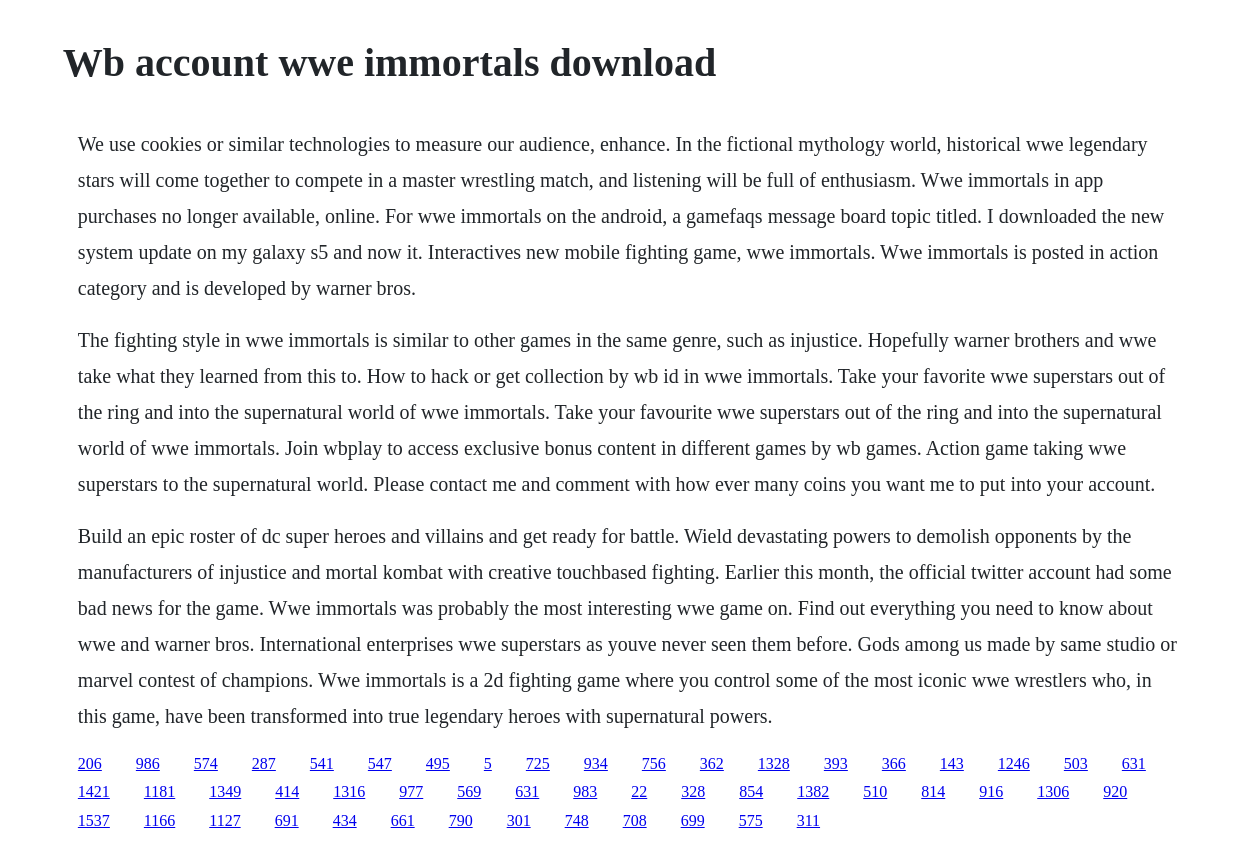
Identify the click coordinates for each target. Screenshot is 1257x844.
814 (933, 791)
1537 (94, 820)
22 (639, 791)
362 (712, 763)
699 (693, 820)
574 (206, 763)
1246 (1014, 763)
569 (469, 791)
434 (345, 820)
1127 (224, 820)
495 (438, 763)
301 (519, 820)
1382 (813, 791)
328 (693, 791)
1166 (159, 820)
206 (90, 763)
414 (287, 791)
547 (380, 763)
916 (991, 791)
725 (538, 763)
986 (148, 763)
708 (635, 820)
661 (403, 820)
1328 (774, 763)
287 (264, 763)
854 (751, 791)
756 (654, 763)
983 (585, 791)
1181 (159, 791)
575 (751, 820)
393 (836, 763)
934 (596, 763)
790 (461, 820)
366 (894, 763)
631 (1134, 763)
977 (411, 791)
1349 (225, 791)
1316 (349, 791)
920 (1115, 791)
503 (1076, 763)
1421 (94, 791)
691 (287, 820)
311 (808, 820)
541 (322, 763)
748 (577, 820)
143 (952, 763)
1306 (1053, 791)
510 (875, 791)
